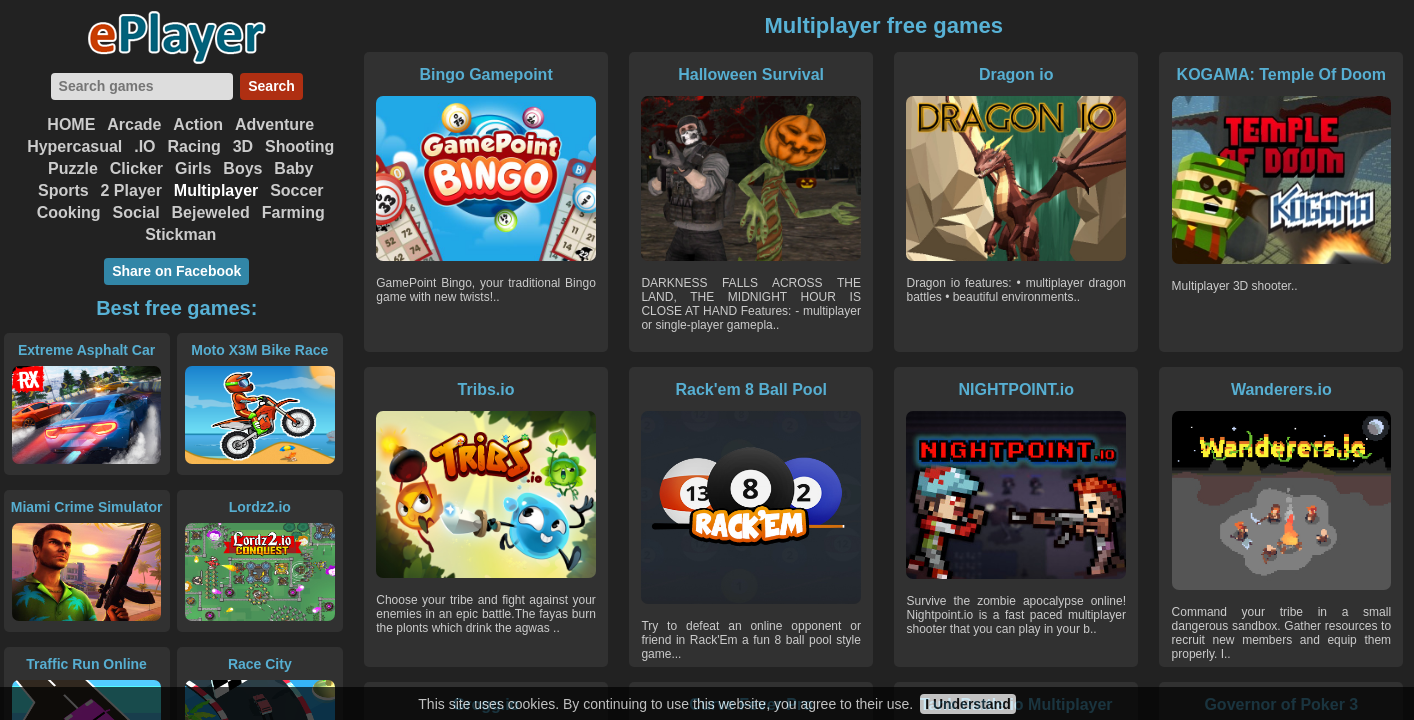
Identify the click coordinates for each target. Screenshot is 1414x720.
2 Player (131, 190)
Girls (193, 168)
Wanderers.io (1281, 389)
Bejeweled (211, 212)
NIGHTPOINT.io (1016, 389)
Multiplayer (216, 190)
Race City (260, 664)
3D (243, 146)
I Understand (968, 704)
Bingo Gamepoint (485, 74)
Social (136, 212)
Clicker (136, 168)
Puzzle (73, 168)
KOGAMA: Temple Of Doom (1281, 74)
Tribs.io (486, 389)
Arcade (134, 124)
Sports (63, 190)
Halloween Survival (751, 74)
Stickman (180, 234)
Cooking (69, 212)
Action (198, 124)
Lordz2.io (260, 507)
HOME (71, 124)
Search (271, 86)
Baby (293, 168)
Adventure (274, 124)
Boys (242, 168)
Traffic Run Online (86, 664)
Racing (193, 146)
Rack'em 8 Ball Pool (750, 389)
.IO (144, 146)
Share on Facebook (176, 271)
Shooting (299, 146)
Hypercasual (74, 146)
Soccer (296, 190)
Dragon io (1016, 74)
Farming (293, 212)
